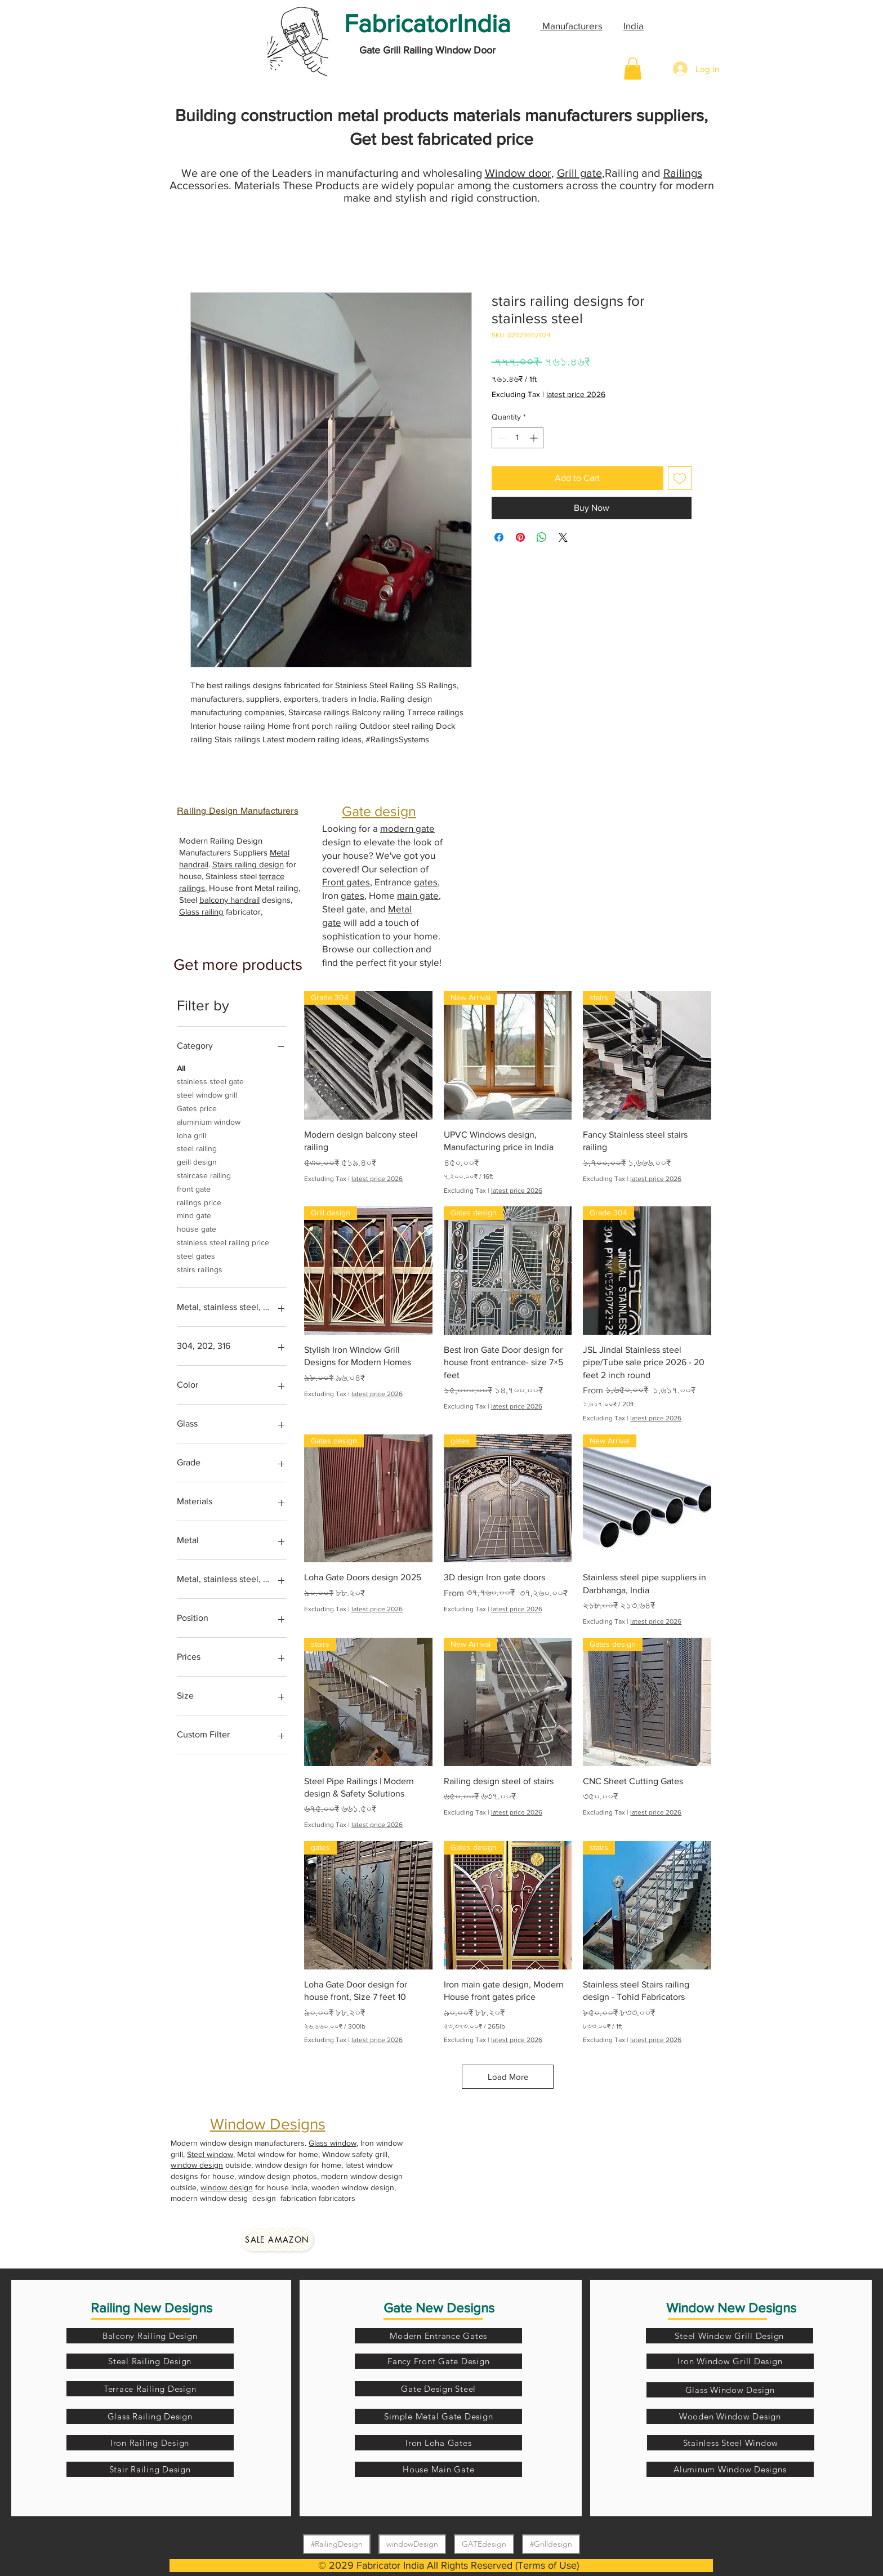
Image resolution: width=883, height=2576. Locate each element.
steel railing (197, 1147)
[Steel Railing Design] (150, 2361)
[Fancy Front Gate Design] (438, 2361)
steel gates (196, 1255)
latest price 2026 (575, 394)
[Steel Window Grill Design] (729, 2335)
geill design (197, 1161)
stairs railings (199, 1268)
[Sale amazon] (277, 2240)
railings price (199, 1201)
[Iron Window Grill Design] (730, 2361)
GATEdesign (483, 2543)
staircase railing (204, 1174)
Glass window (332, 2142)
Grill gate (579, 173)
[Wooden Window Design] (730, 2416)
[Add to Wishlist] (680, 478)
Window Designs (267, 2124)
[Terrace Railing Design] (150, 2388)
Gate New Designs (438, 2307)
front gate (194, 1188)
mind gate (194, 1214)
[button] (632, 68)
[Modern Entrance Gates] (438, 2335)
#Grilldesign (550, 2543)
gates (426, 881)
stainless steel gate (210, 1080)
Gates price (197, 1107)
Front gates (346, 881)
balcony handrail (229, 899)
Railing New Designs (151, 2307)
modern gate (407, 828)
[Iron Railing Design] (150, 2442)
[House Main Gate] (438, 2469)
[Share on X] (563, 537)
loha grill (191, 1134)
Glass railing (201, 911)
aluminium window (208, 1121)
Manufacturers (571, 25)
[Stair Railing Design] (150, 2469)
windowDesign (412, 2543)
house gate (196, 1228)
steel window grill (207, 1094)
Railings (682, 173)
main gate (418, 895)
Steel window (210, 2154)
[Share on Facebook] (499, 537)
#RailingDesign (336, 2543)
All (181, 1067)
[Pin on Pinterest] (520, 537)
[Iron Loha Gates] (438, 2442)
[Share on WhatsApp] (541, 537)
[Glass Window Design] (730, 2389)
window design (197, 2164)
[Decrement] (500, 438)
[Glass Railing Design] (150, 2416)
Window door (518, 173)
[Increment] (535, 438)
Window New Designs (731, 2307)
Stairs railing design (248, 864)
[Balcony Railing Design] (150, 2335)
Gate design (379, 811)
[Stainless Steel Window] (730, 2442)
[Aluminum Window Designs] (730, 2469)
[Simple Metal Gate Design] (438, 2416)
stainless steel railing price (223, 1241)
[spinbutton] (517, 438)
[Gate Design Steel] (438, 2388)
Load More (508, 2077)
